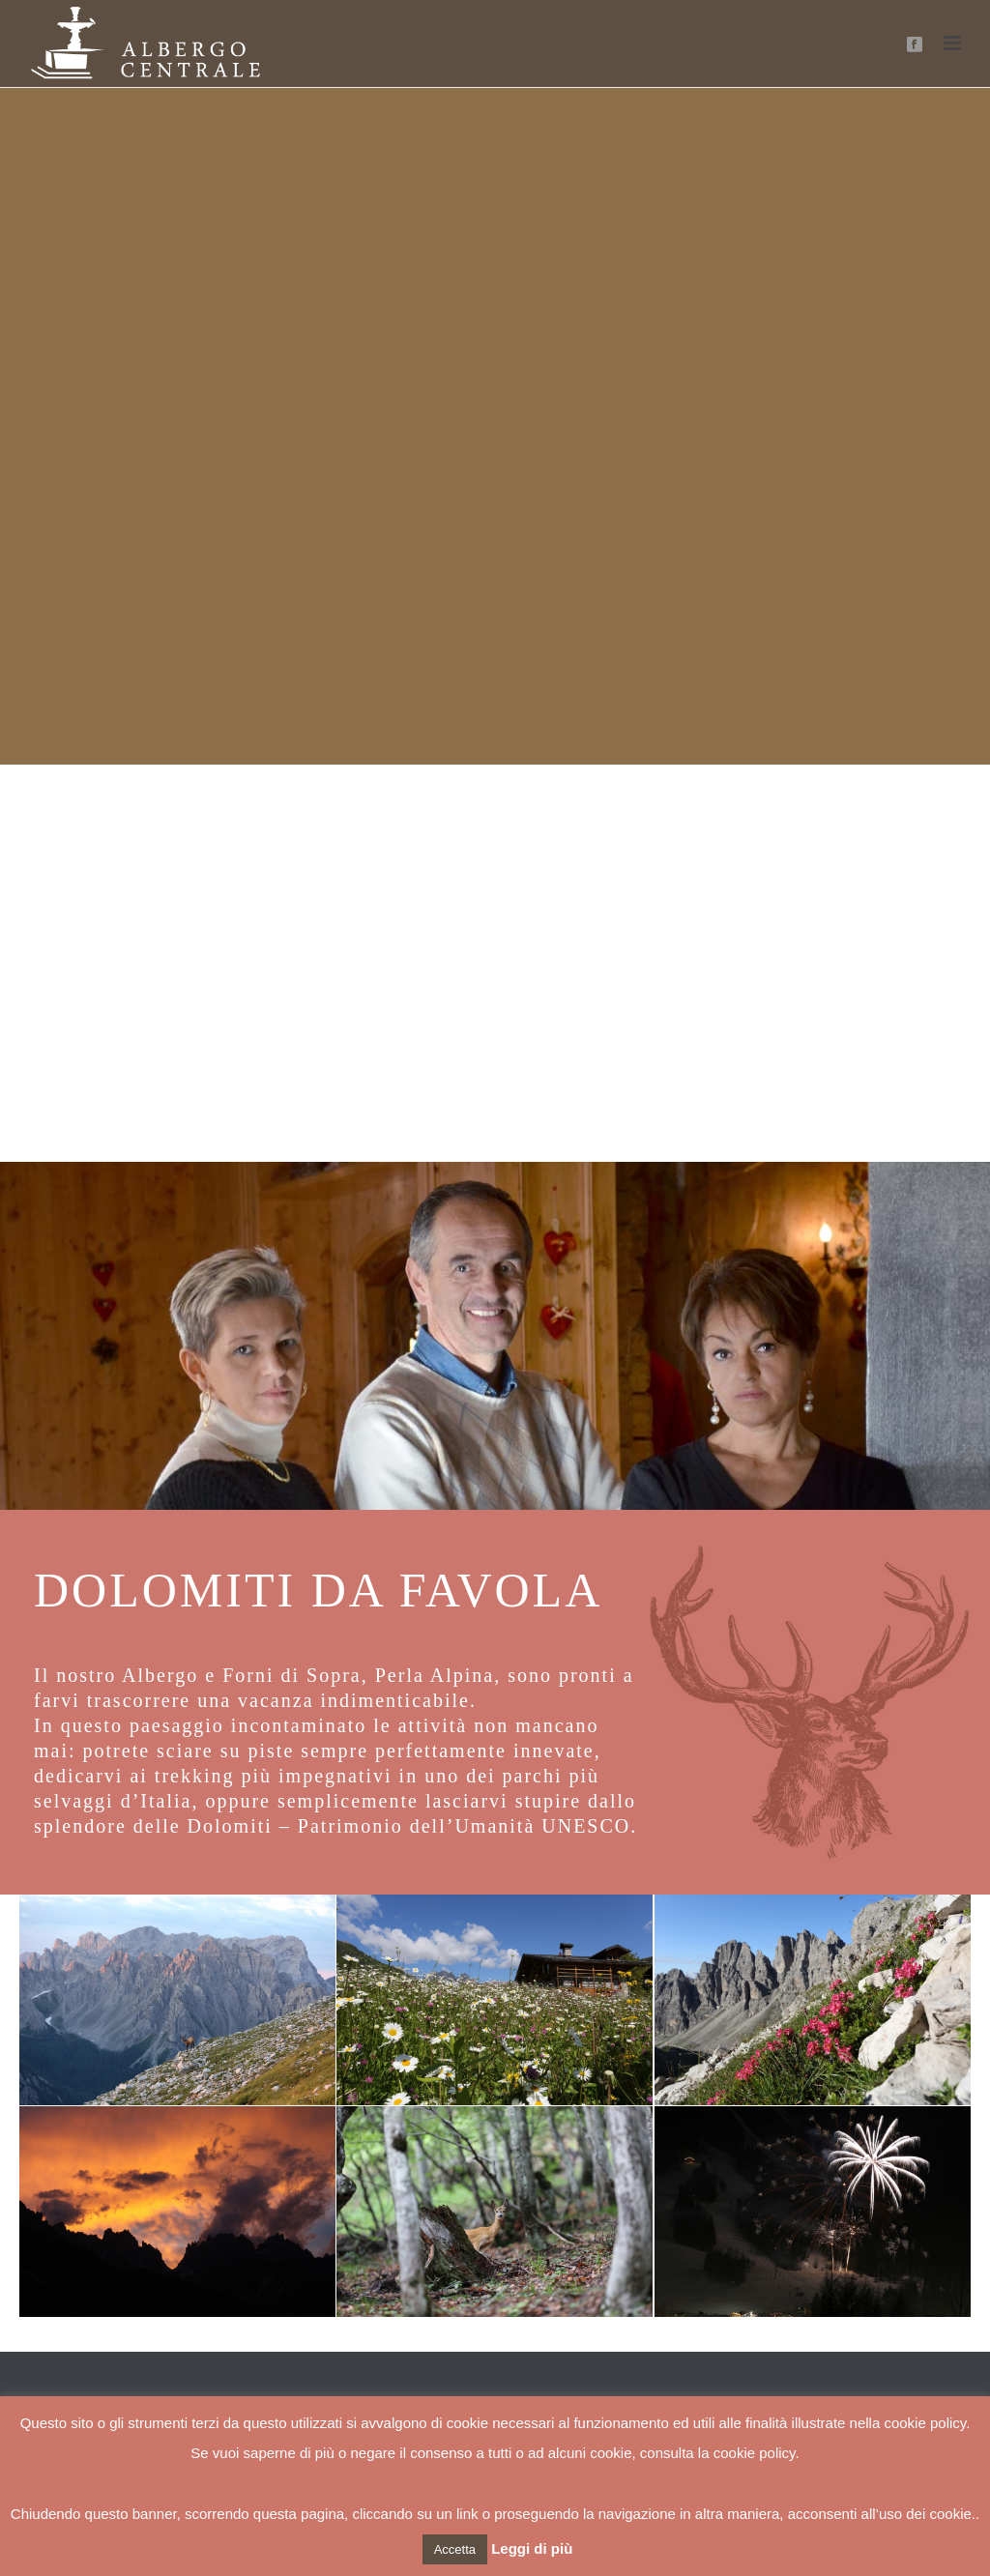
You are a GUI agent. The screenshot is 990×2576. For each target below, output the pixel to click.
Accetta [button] (455, 2549)
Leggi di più (531, 2548)
